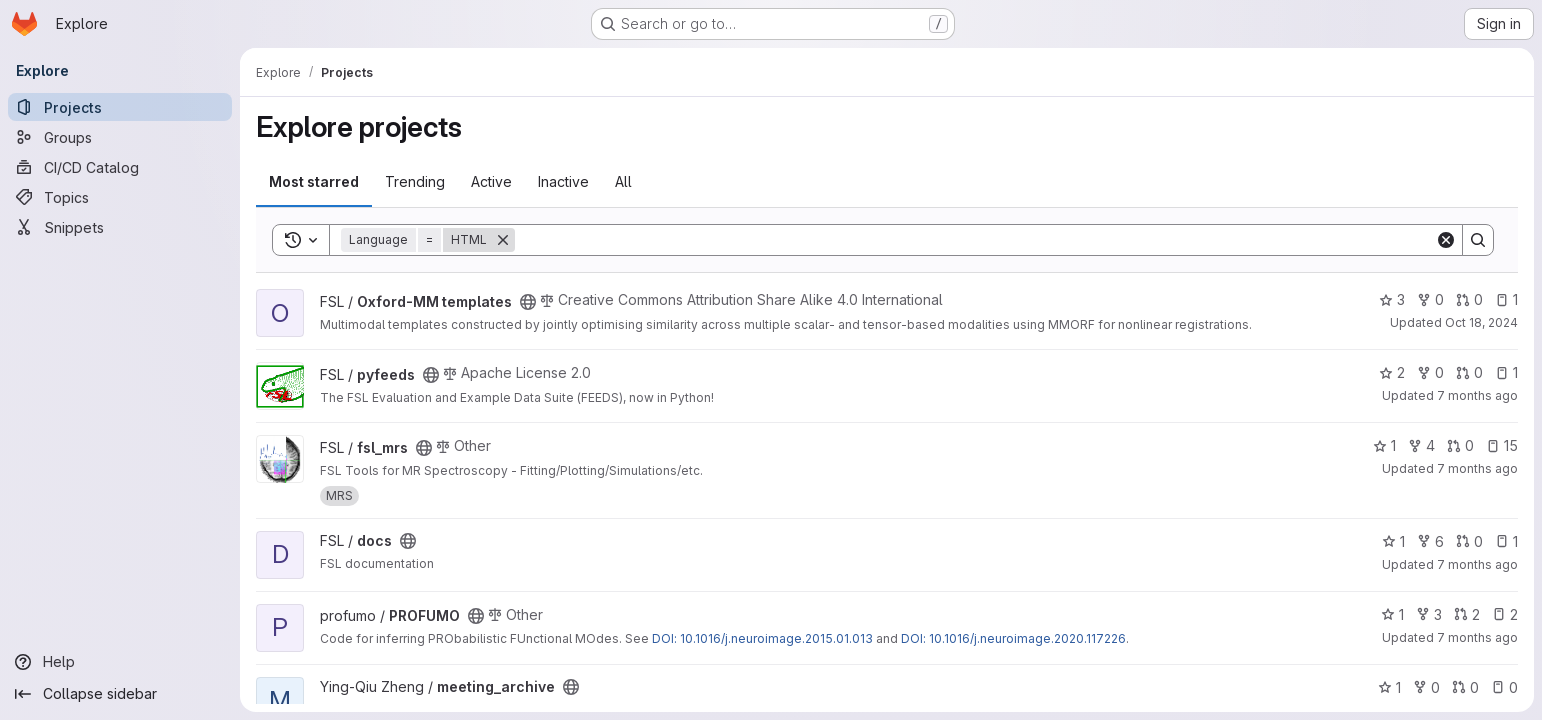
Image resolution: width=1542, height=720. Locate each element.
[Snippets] (120, 227)
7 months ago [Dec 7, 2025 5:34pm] (1477, 637)
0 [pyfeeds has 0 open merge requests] (1469, 372)
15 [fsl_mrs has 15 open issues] (1502, 445)
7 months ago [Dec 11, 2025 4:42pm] (1477, 395)
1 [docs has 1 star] (1393, 541)
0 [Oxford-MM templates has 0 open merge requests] (1469, 299)
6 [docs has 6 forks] (1430, 541)
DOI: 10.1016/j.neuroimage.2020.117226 (1013, 638)
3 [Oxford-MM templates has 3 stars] (1392, 299)
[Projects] (120, 107)
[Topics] (120, 197)
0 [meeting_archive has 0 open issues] (1504, 687)
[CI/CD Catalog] (120, 167)
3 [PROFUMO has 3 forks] (1429, 614)
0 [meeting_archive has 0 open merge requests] (1465, 687)
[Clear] (1446, 240)
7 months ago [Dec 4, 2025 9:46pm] (1477, 468)
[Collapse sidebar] (120, 694)
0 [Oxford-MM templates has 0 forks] (1430, 299)
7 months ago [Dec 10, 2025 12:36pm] (1477, 564)
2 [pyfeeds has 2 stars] (1392, 372)
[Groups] (120, 137)
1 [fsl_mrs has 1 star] (1384, 445)
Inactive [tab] (563, 181)
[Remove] (503, 240)
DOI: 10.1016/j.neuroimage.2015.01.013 (762, 638)
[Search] (975, 240)
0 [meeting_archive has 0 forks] (1426, 687)
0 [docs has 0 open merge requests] (1469, 541)
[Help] (120, 662)
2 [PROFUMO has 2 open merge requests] (1467, 614)
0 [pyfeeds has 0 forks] (1430, 372)
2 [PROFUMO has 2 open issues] (1505, 614)
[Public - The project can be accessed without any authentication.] (528, 302)
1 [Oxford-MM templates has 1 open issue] (1506, 299)
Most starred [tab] (314, 181)
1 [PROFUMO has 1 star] (1392, 614)
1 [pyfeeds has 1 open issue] (1506, 372)
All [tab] (623, 181)
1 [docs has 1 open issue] (1506, 541)
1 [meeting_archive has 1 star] (1389, 687)
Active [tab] (491, 181)
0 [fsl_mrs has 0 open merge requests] (1460, 445)
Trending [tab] (415, 181)
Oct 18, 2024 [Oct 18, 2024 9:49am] (1481, 322)
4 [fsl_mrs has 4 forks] (1421, 445)
